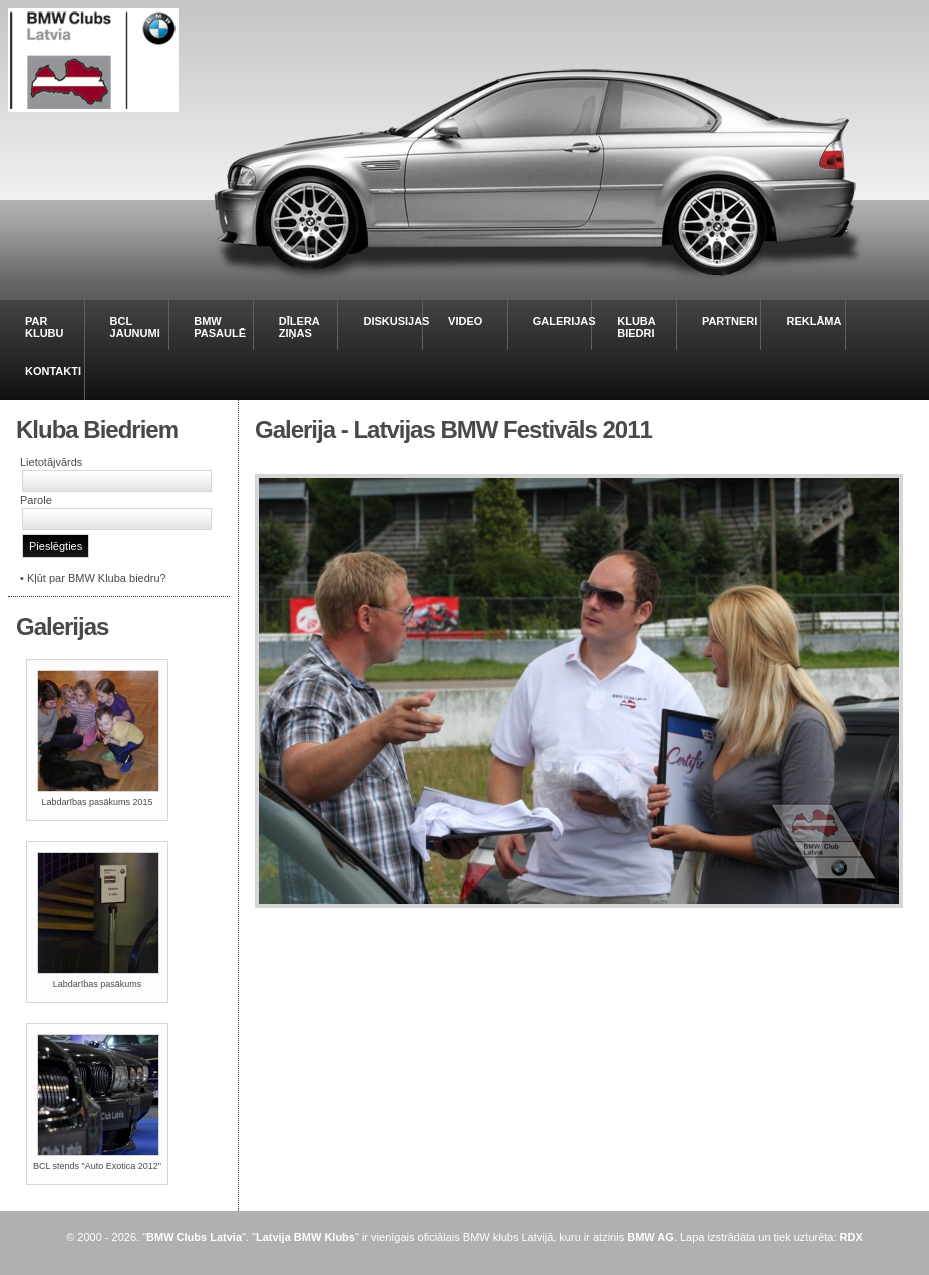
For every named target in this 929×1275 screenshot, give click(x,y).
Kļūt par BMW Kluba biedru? (96, 578)
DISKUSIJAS (396, 321)
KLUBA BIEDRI (636, 327)
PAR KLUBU (44, 327)
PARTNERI (729, 321)
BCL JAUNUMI (135, 327)
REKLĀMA (813, 321)
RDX (851, 1237)
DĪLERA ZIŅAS (299, 327)
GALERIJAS (564, 321)
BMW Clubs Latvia (194, 1237)
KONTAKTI (53, 371)
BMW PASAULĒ (220, 327)
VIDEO (465, 321)
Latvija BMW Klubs (305, 1237)
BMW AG (650, 1237)
